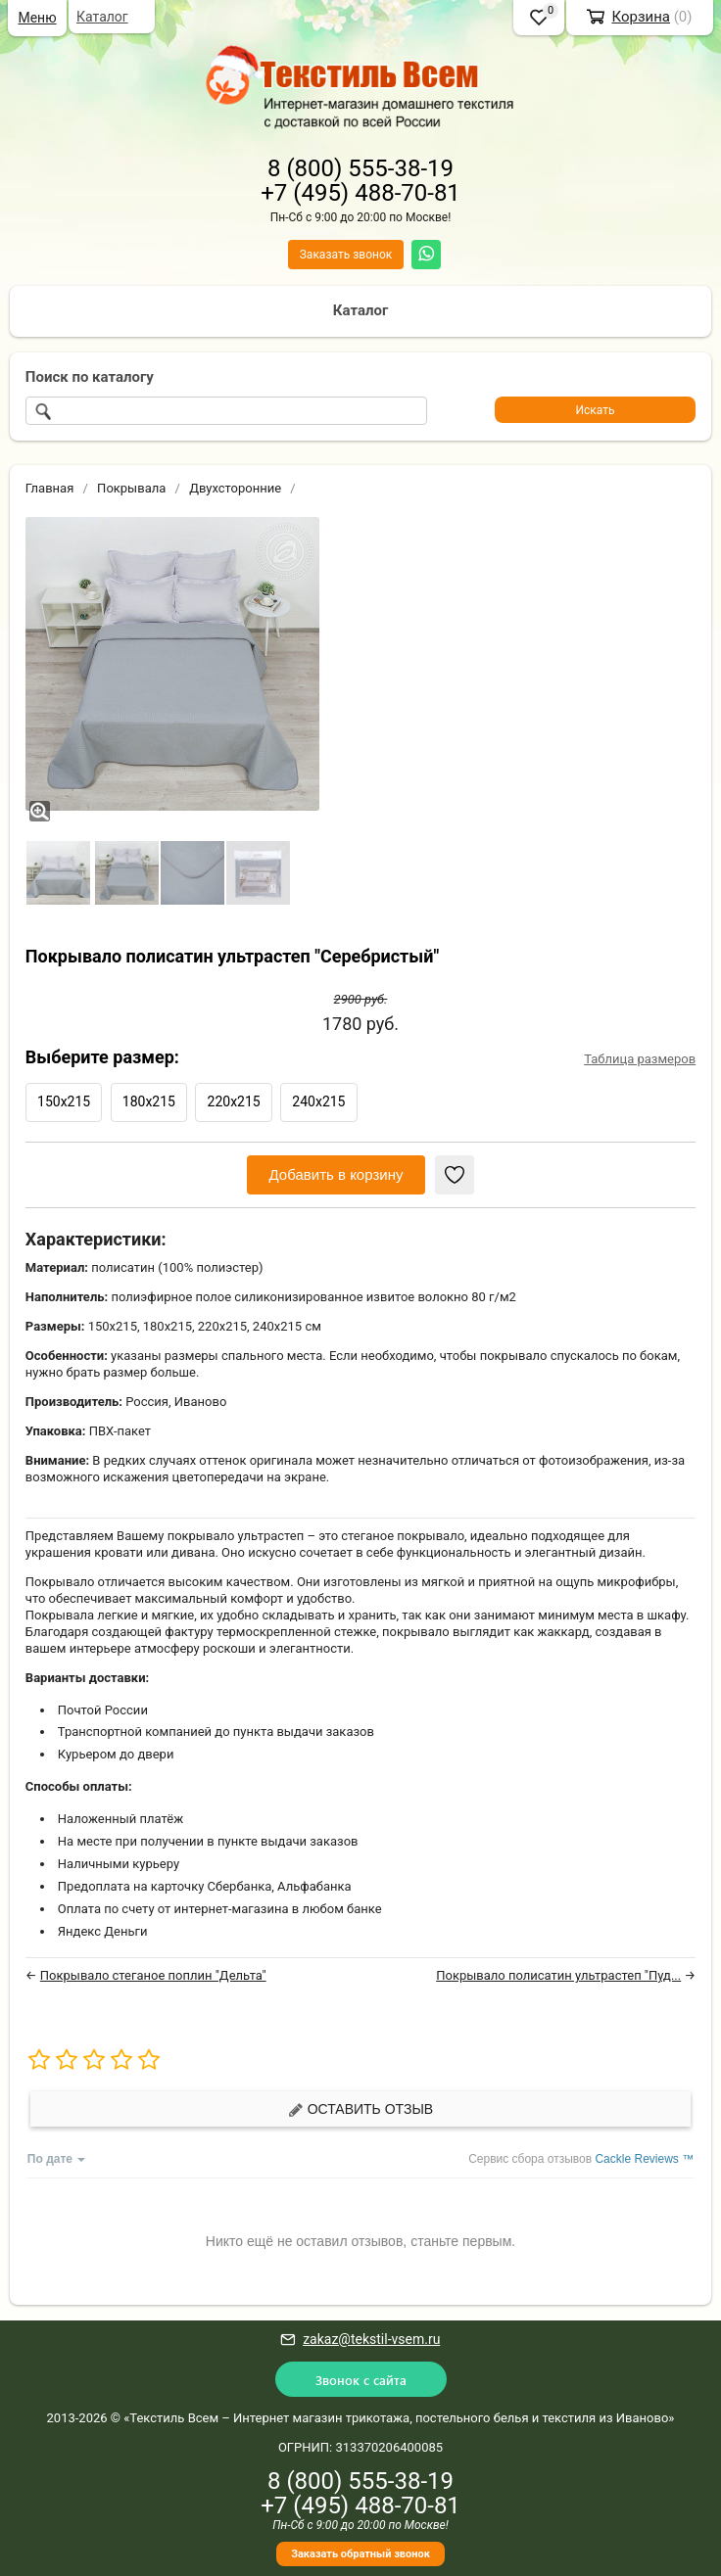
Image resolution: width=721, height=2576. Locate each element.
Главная (49, 488)
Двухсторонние (235, 488)
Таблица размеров (640, 1059)
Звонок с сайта (361, 2379)
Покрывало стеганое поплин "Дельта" (153, 1975)
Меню (37, 17)
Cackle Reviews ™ (644, 2159)
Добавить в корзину (336, 1174)
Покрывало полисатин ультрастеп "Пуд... (558, 1975)
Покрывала (131, 488)
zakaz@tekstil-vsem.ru (371, 2339)
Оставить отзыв (360, 2109)
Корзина (640, 16)
